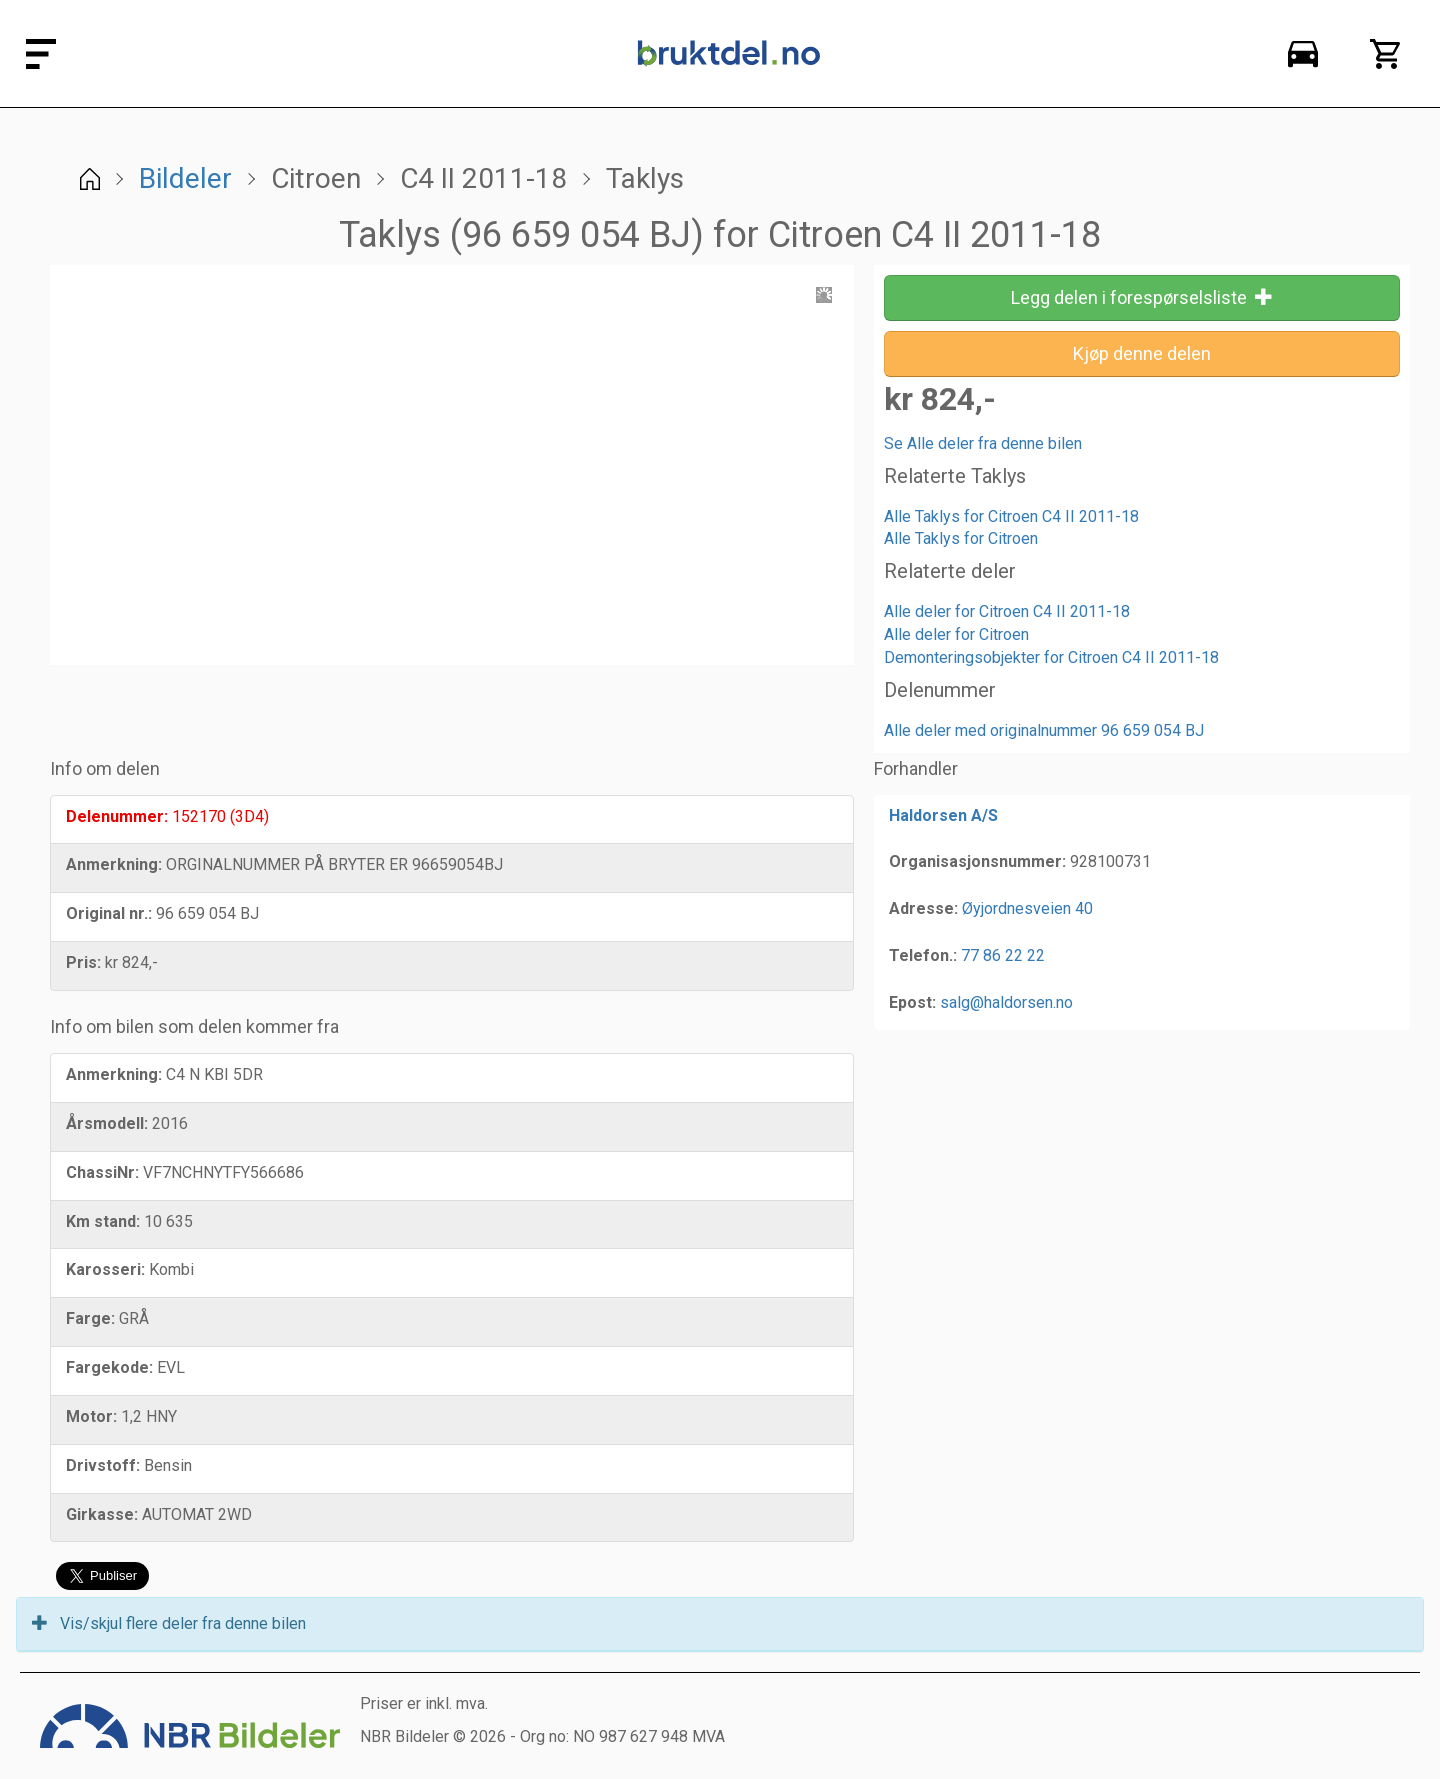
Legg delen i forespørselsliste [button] (1142, 297)
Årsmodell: (107, 1123)
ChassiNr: (102, 1172)
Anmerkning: (114, 864)
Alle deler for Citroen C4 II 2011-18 (1007, 611)
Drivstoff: (103, 1465)
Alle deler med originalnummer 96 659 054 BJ (1044, 730)
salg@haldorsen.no (1006, 1002)
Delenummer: (117, 816)
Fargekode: (109, 1367)
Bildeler (185, 178)
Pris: (83, 962)
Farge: (90, 1318)
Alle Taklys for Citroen (961, 538)
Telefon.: (923, 955)
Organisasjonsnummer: (977, 861)
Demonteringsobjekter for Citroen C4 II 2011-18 (1051, 657)
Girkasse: (102, 1514)
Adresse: (923, 908)
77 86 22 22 (1003, 955)
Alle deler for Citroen (956, 634)
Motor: (91, 1416)
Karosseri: (105, 1269)
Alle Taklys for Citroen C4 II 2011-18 (1011, 516)
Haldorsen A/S (943, 815)
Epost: (912, 1002)
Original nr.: (109, 913)
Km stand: (103, 1221)
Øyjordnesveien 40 (1027, 908)
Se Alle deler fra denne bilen (983, 443)
